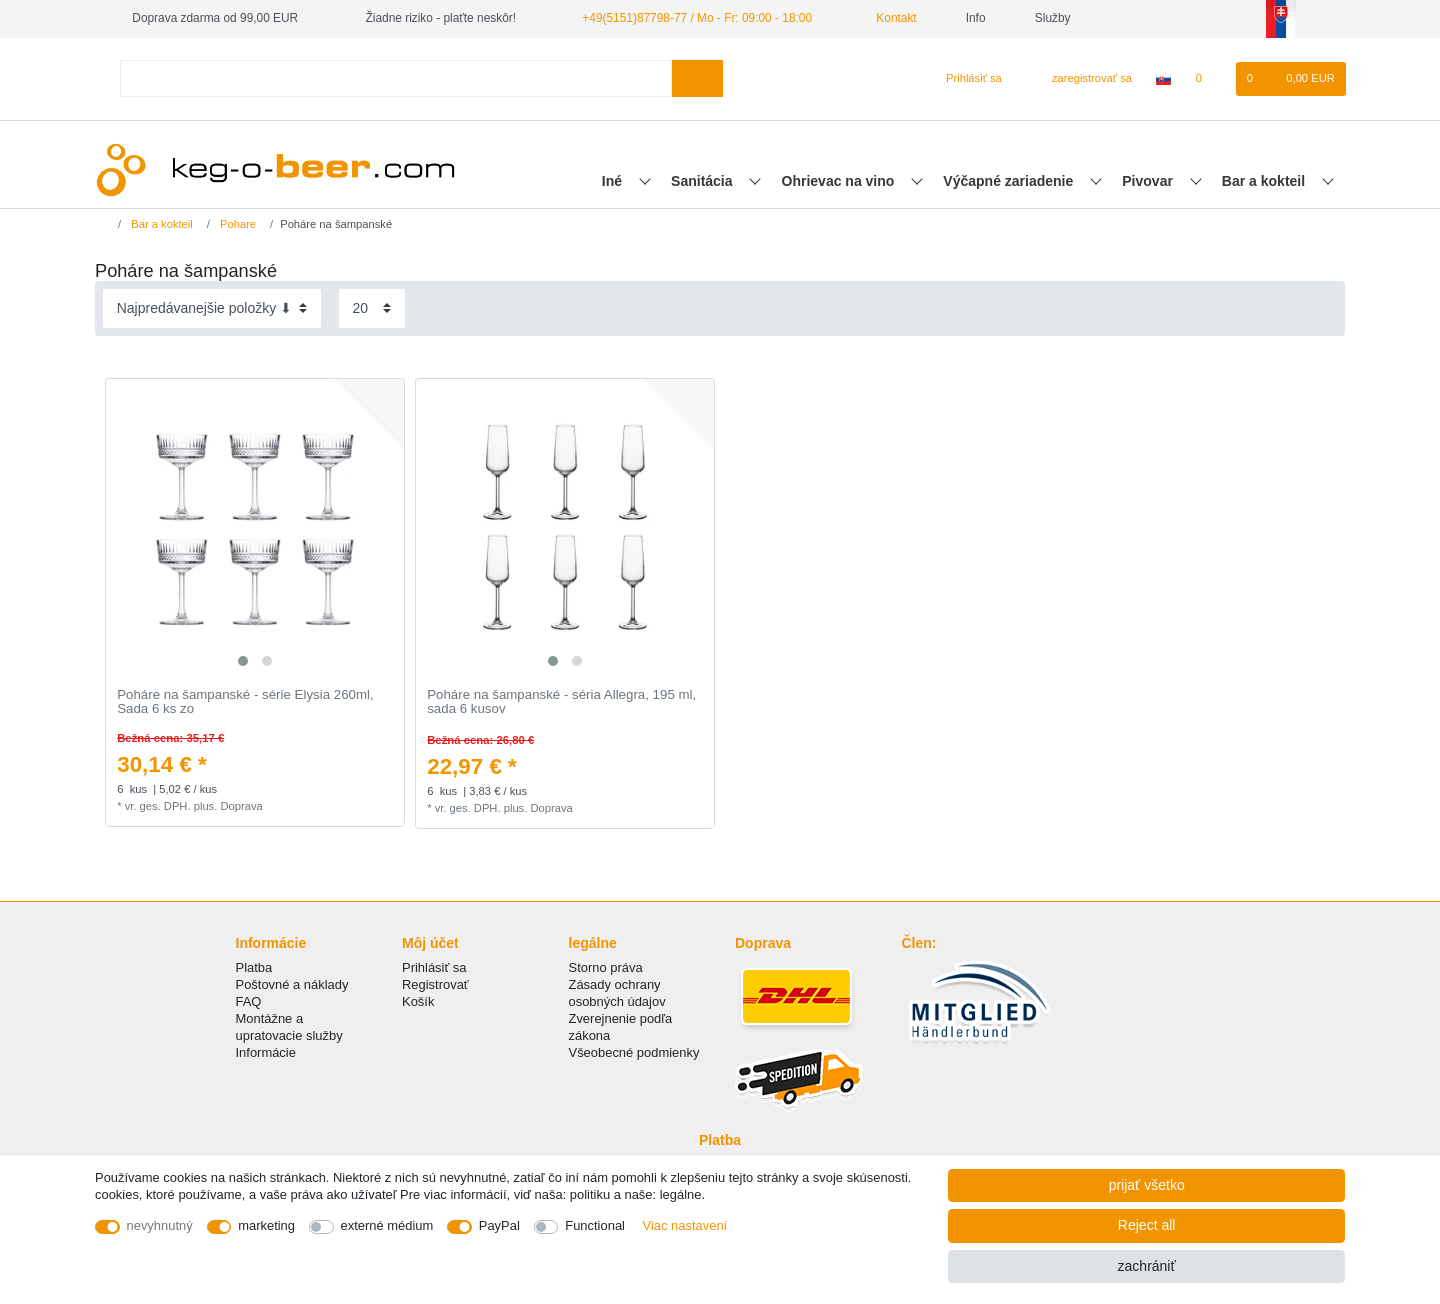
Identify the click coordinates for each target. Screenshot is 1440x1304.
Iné (614, 181)
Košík (418, 1001)
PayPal (499, 1225)
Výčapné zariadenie (1010, 181)
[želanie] (1208, 79)
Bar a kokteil (1265, 181)
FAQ (249, 1001)
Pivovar (1149, 181)
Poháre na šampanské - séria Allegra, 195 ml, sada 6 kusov (561, 702)
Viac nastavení (685, 1225)
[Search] (697, 78)
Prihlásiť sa (434, 967)
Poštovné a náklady (292, 984)
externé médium (387, 1225)
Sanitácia (703, 181)
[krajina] (1163, 79)
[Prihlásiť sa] (965, 79)
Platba (254, 967)
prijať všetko (1147, 1185)
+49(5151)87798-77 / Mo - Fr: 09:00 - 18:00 (697, 18)
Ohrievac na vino (840, 181)
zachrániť (1147, 1266)
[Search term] (396, 78)
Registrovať (435, 984)
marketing (266, 1225)
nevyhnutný (160, 1225)
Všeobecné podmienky (634, 1052)
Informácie (266, 1052)
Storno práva (606, 967)
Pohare (236, 224)
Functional (595, 1225)
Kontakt (889, 18)
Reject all (1147, 1225)
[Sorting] (212, 308)
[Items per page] (372, 308)
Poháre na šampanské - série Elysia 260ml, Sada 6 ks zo (245, 702)
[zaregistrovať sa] (1080, 79)
